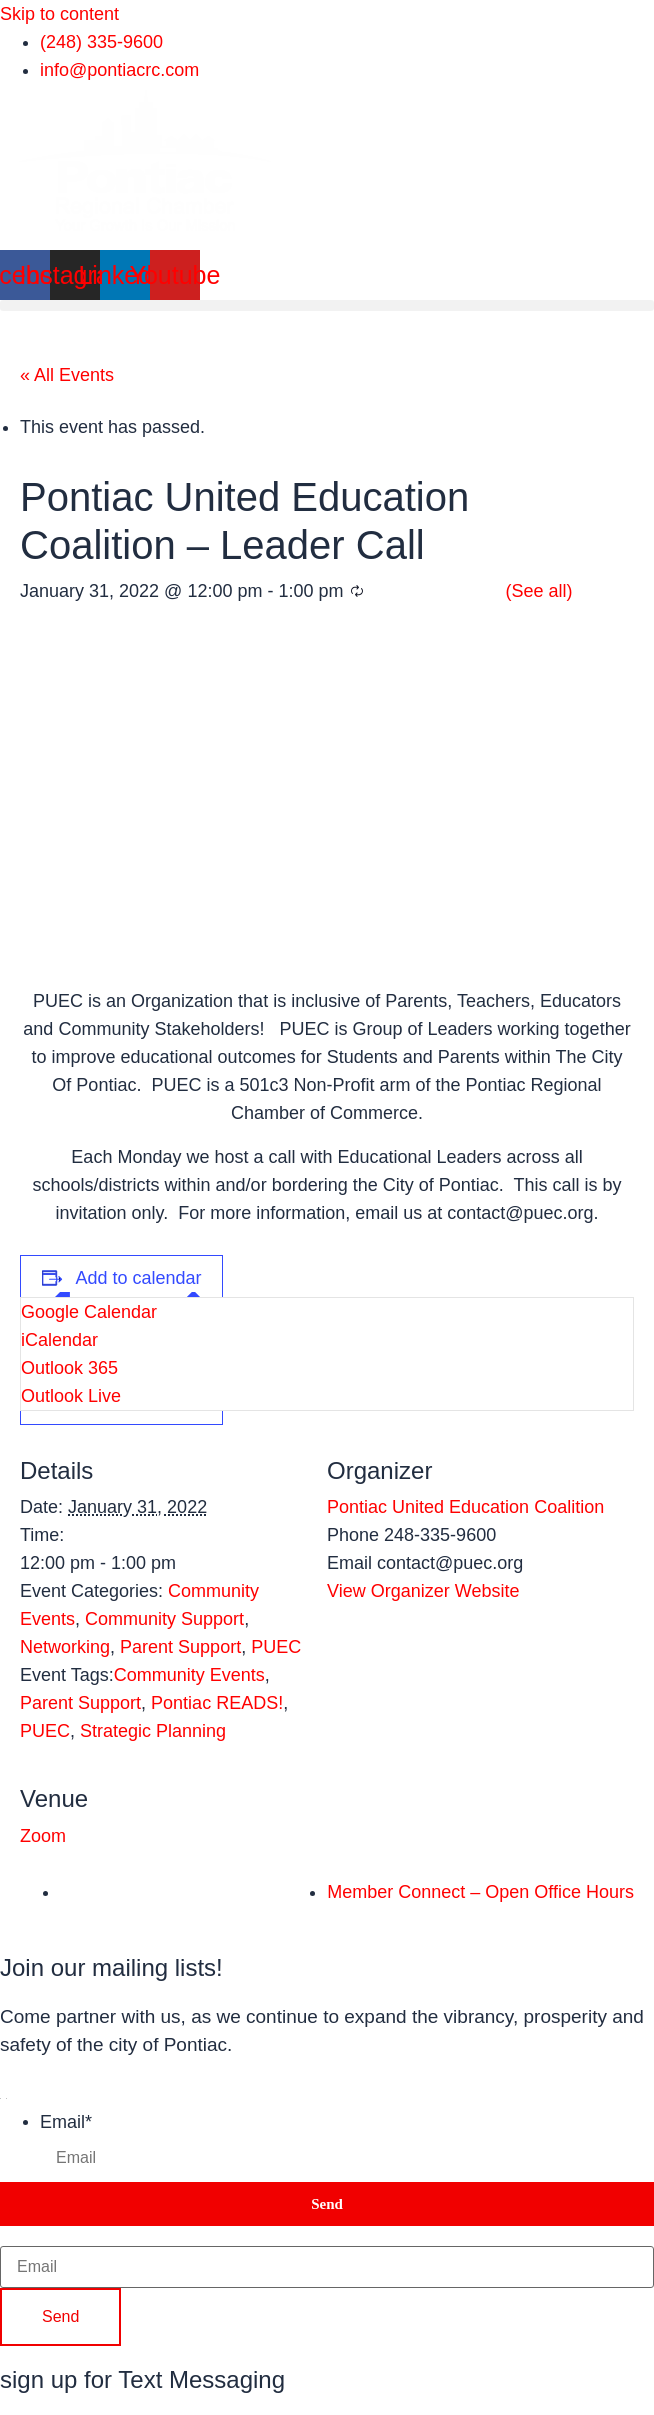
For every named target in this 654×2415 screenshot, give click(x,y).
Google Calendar (89, 1312)
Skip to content (59, 14)
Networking (65, 1647)
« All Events (67, 375)
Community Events (189, 1675)
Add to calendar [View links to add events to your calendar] (139, 1278)
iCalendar (59, 1340)
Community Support (164, 1619)
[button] (327, 305)
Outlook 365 (69, 1368)
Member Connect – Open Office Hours (480, 1892)
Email (66, 2122)
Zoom (43, 1836)
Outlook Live (71, 1396)
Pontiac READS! (217, 1703)
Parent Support (180, 1647)
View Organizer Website (423, 1591)
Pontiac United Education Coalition (465, 1507)
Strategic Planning (153, 1731)
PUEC (276, 1647)
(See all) (539, 591)
